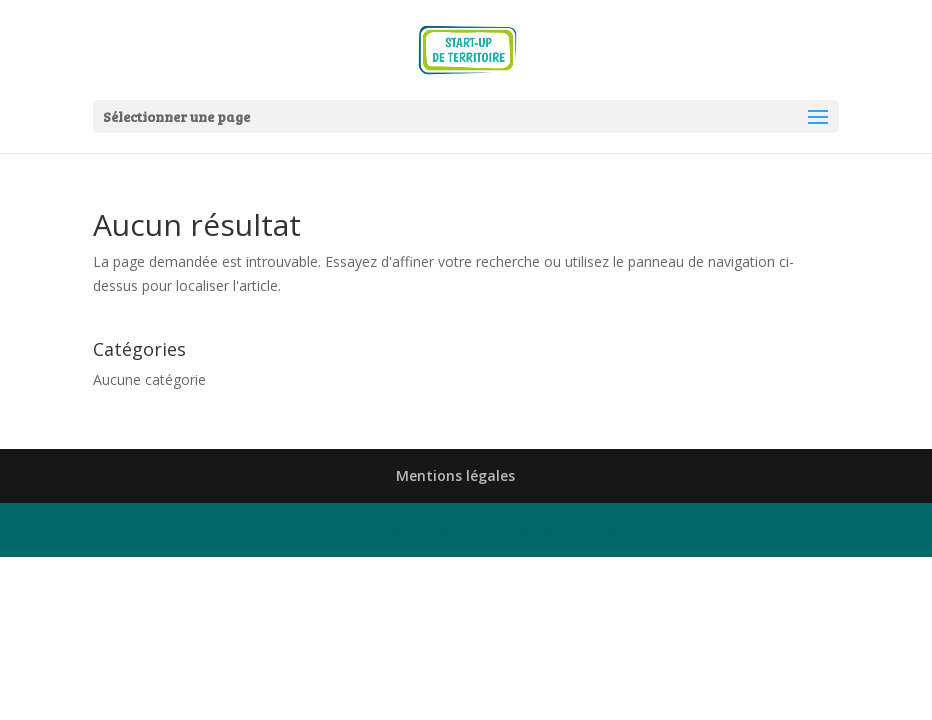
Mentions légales (455, 475)
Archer (595, 529)
